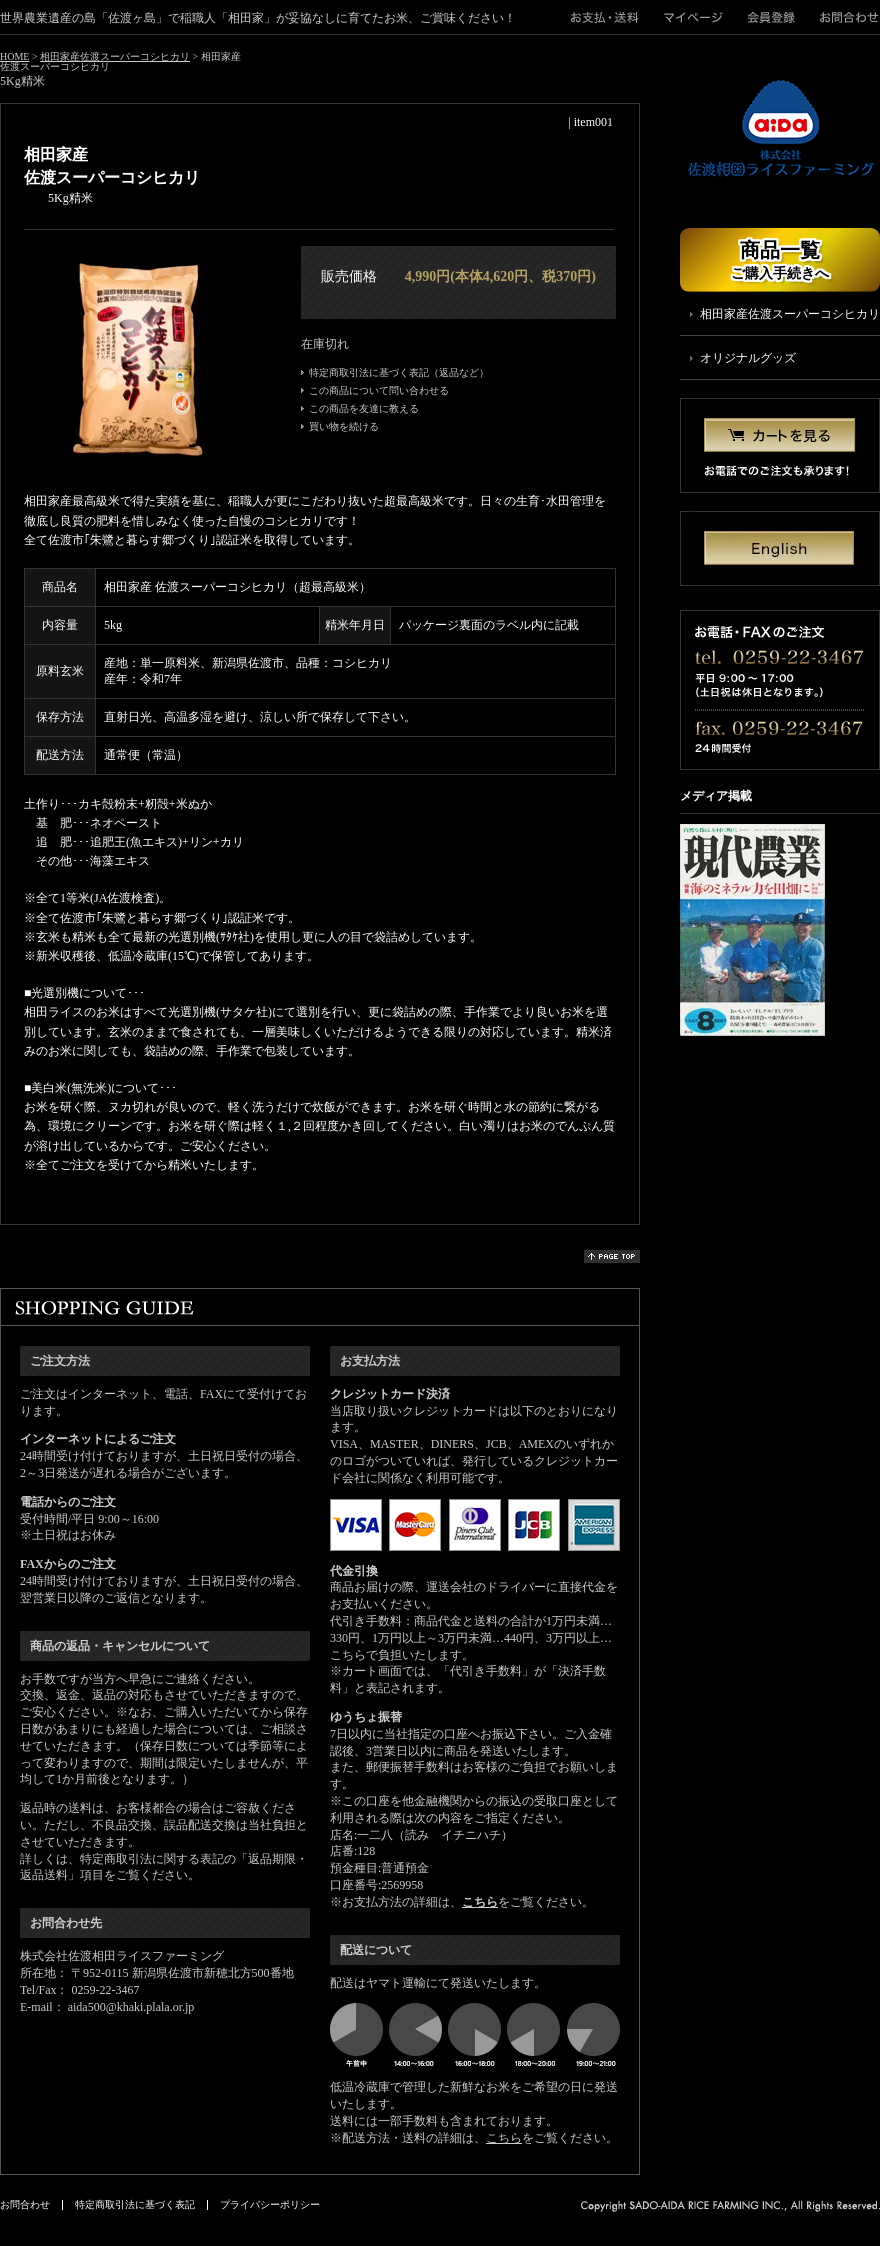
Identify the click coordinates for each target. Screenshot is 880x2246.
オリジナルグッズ (748, 358)
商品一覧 (780, 260)
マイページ (693, 17)
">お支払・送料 (611, 17)
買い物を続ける (344, 427)
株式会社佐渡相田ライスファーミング (780, 129)
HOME (14, 56)
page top (612, 1256)
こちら (480, 1902)
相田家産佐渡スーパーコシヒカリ (115, 56)
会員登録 (771, 17)
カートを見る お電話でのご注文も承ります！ (780, 445)
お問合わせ (844, 17)
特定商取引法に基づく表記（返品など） (399, 373)
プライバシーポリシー (270, 2204)
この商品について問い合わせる (379, 391)
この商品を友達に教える (364, 409)
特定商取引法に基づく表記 (135, 2204)
